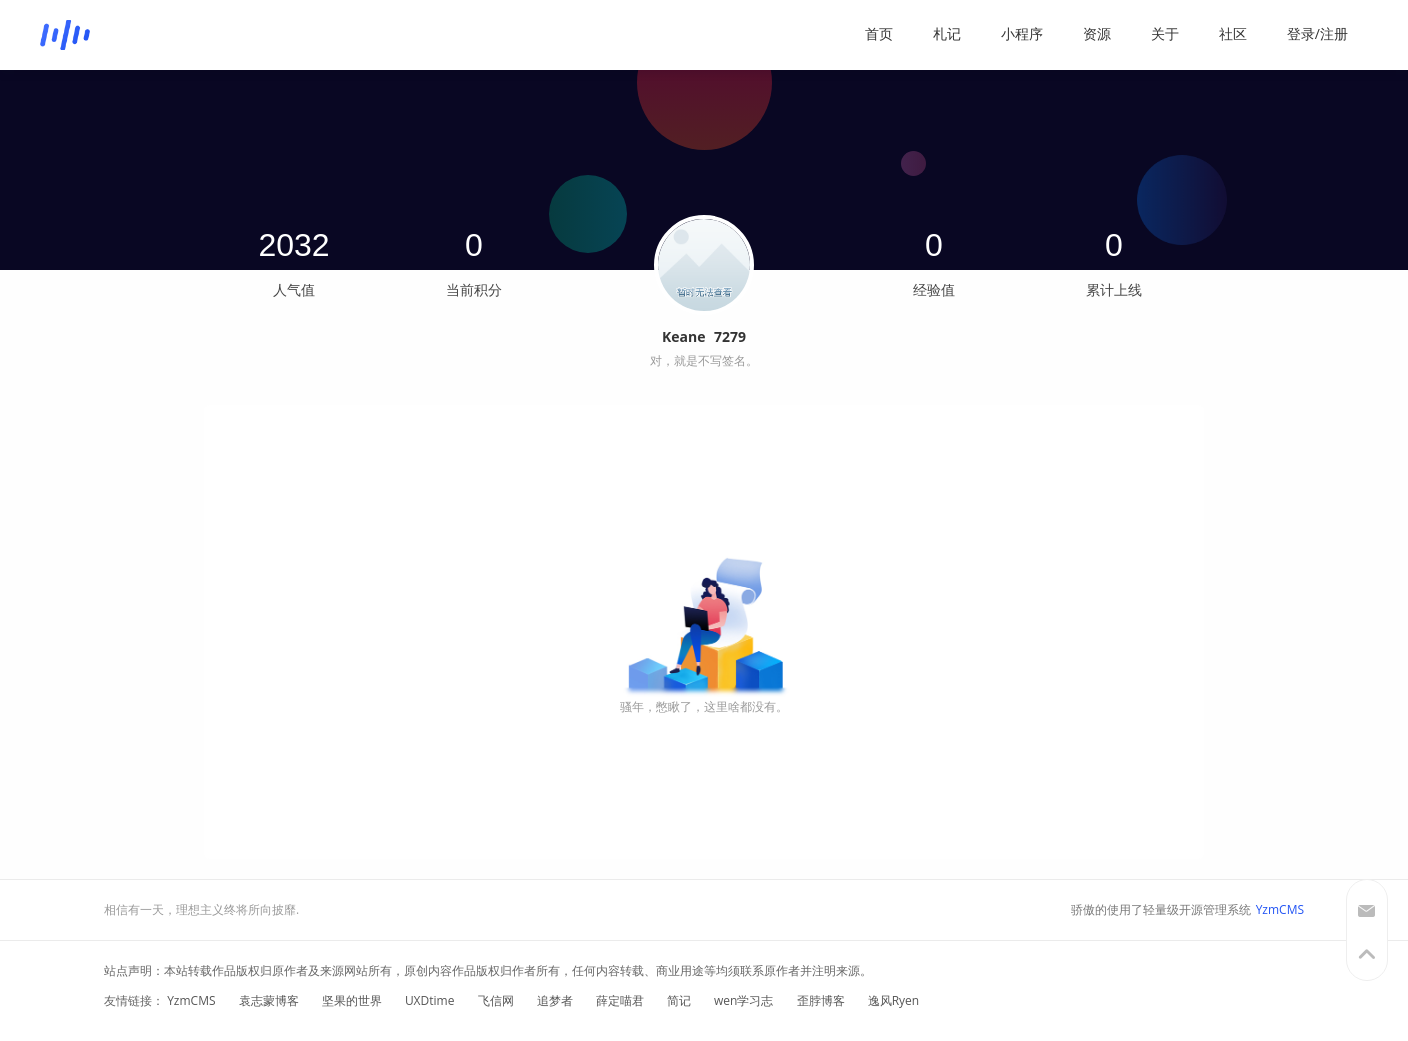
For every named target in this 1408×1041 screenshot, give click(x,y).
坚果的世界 (352, 1000)
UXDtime (430, 1000)
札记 (947, 33)
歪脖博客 (821, 1000)
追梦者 (555, 1000)
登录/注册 (1317, 33)
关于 (1165, 33)
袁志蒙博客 (269, 1000)
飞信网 (496, 1000)
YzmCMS (1280, 909)
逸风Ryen (894, 1000)
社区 (1233, 33)
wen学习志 (743, 1000)
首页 (879, 33)
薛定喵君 (620, 1000)
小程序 (1022, 33)
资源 (1097, 33)
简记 (679, 1000)
